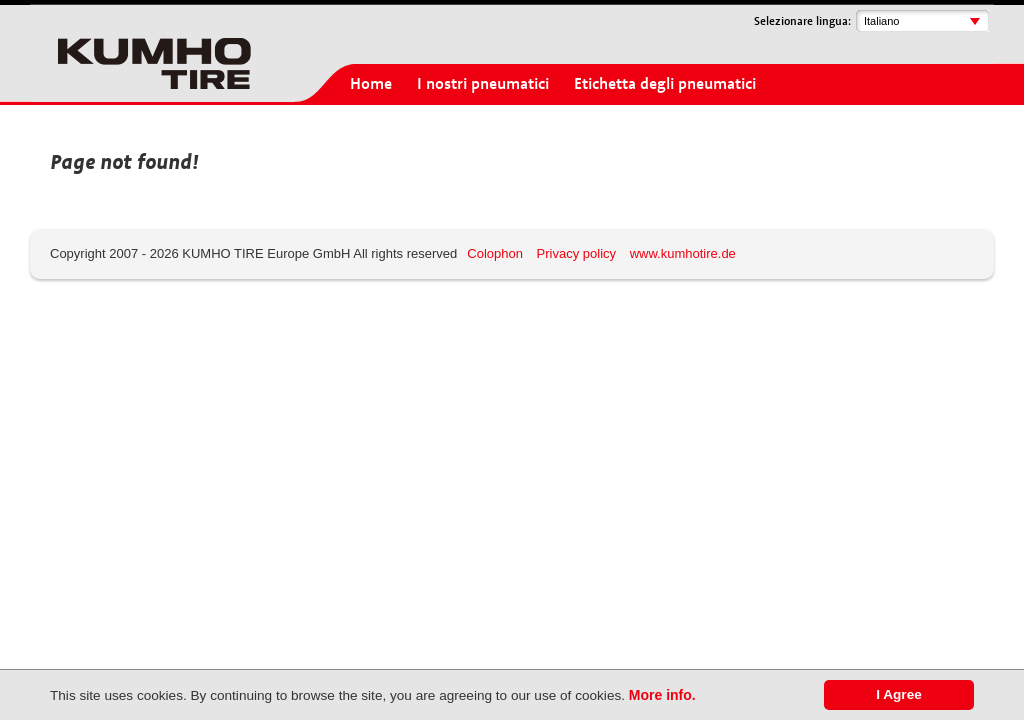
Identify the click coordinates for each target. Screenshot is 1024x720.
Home (371, 84)
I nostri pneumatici (483, 84)
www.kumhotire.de (683, 253)
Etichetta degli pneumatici (665, 84)
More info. (662, 695)
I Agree (899, 694)
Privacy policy (576, 253)
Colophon (495, 253)
